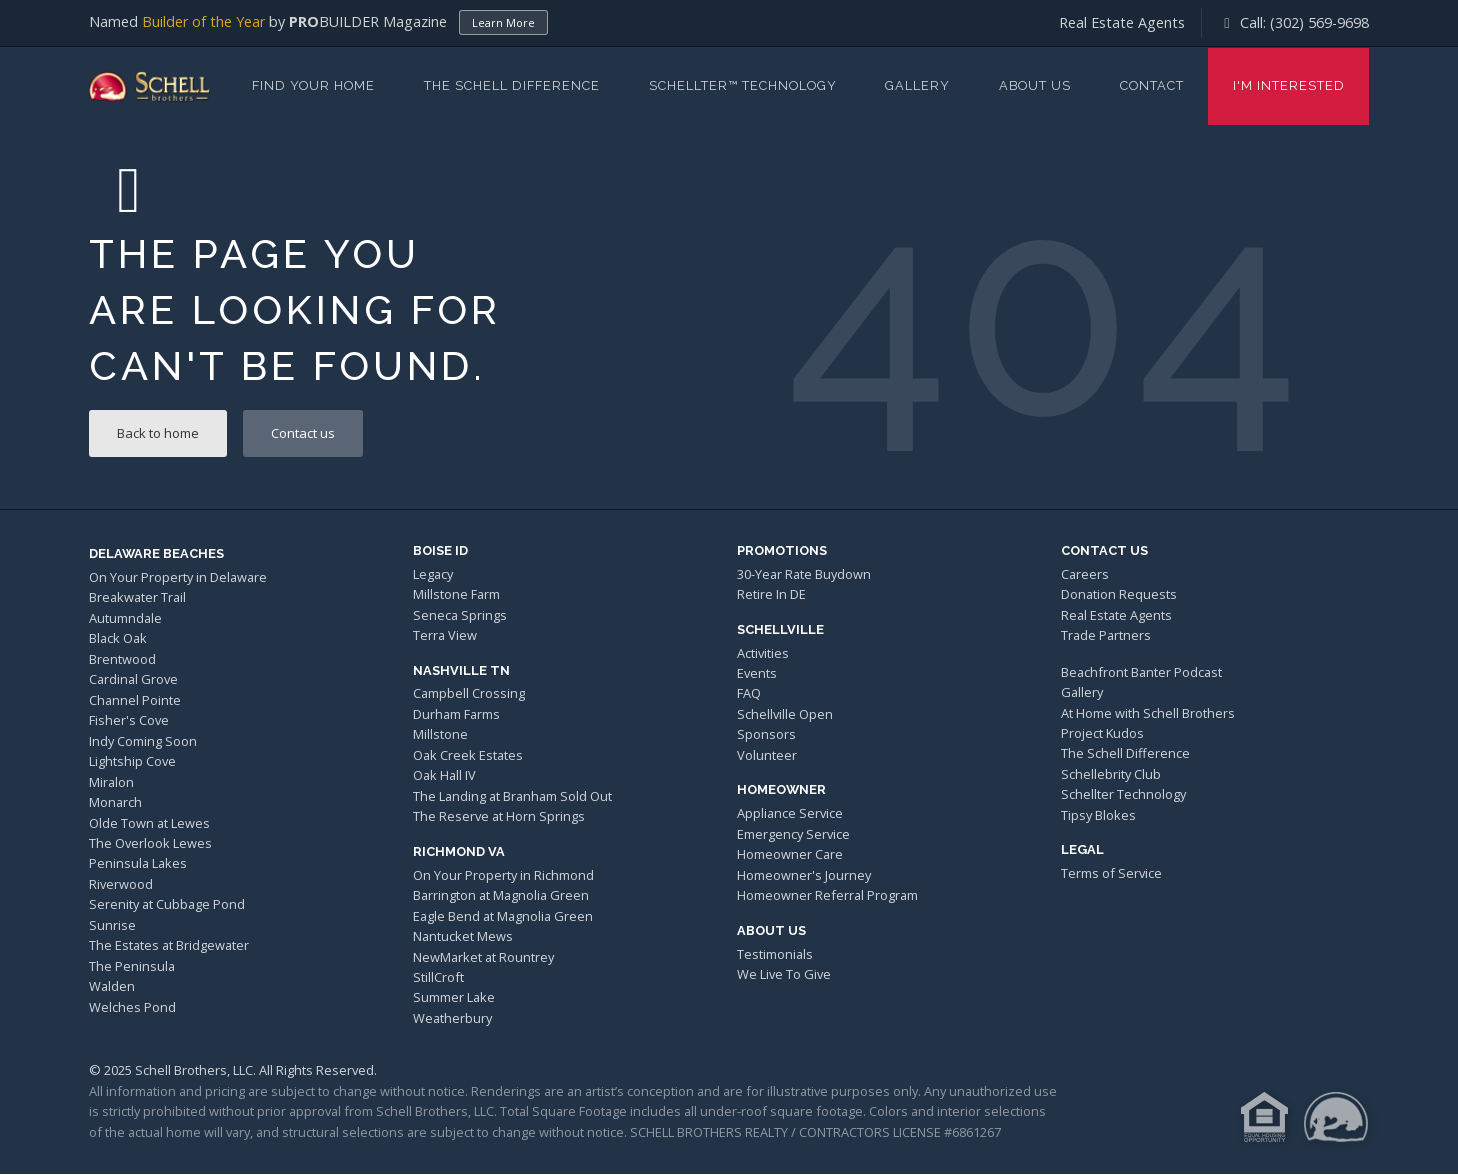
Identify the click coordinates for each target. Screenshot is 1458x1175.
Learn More (503, 22)
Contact (1152, 85)
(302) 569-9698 (1319, 22)
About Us (1035, 85)
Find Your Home (313, 85)
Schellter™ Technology (743, 85)
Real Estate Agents (1122, 22)
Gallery (917, 85)
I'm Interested (1289, 85)
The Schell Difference (512, 85)
